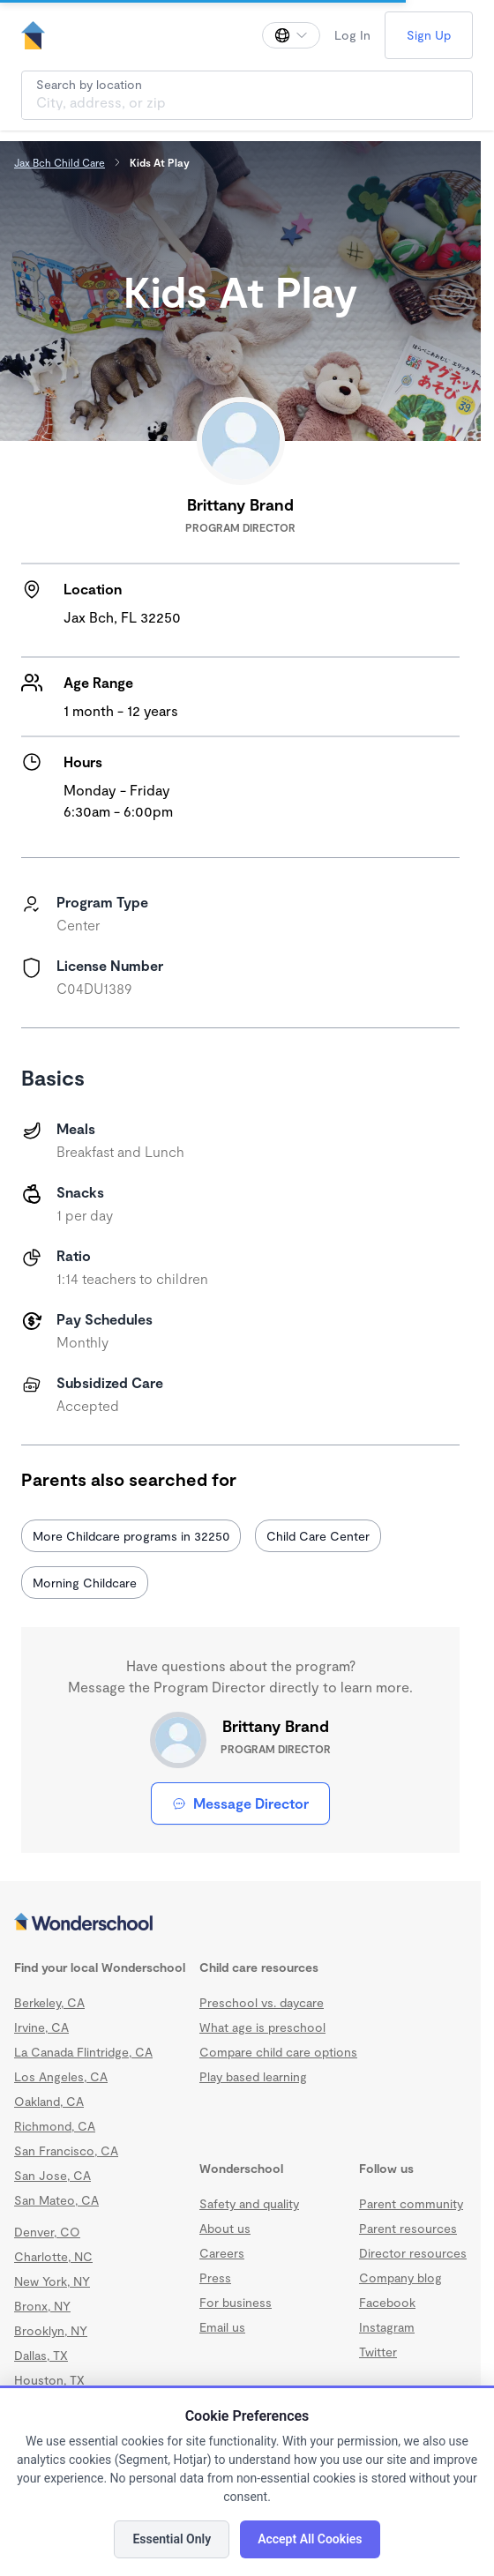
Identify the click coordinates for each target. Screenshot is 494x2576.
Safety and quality (249, 2203)
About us (225, 2228)
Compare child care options (278, 2051)
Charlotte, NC (53, 2256)
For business (235, 2302)
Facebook (387, 2302)
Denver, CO (47, 2231)
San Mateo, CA (56, 2199)
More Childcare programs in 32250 (131, 1535)
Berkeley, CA (49, 2002)
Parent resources (408, 2228)
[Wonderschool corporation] (240, 1923)
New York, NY (52, 2281)
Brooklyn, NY (50, 2330)
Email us (222, 2326)
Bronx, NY (42, 2305)
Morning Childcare (85, 1582)
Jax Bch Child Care (59, 162)
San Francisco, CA (66, 2150)
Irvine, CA (41, 2027)
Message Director (240, 1803)
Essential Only (171, 2539)
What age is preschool (262, 2027)
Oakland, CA (49, 2101)
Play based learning (253, 2076)
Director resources (413, 2252)
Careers (221, 2252)
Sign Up (429, 34)
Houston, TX (49, 2379)
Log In (352, 34)
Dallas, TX (41, 2355)
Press (215, 2277)
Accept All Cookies (310, 2539)
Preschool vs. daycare (261, 2002)
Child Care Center (318, 1535)
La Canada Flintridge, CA (83, 2051)
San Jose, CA (52, 2175)
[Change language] (291, 35)
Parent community (411, 2203)
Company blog (400, 2277)
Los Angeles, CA (61, 2076)
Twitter (378, 2351)
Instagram (387, 2326)
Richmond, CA (54, 2125)
